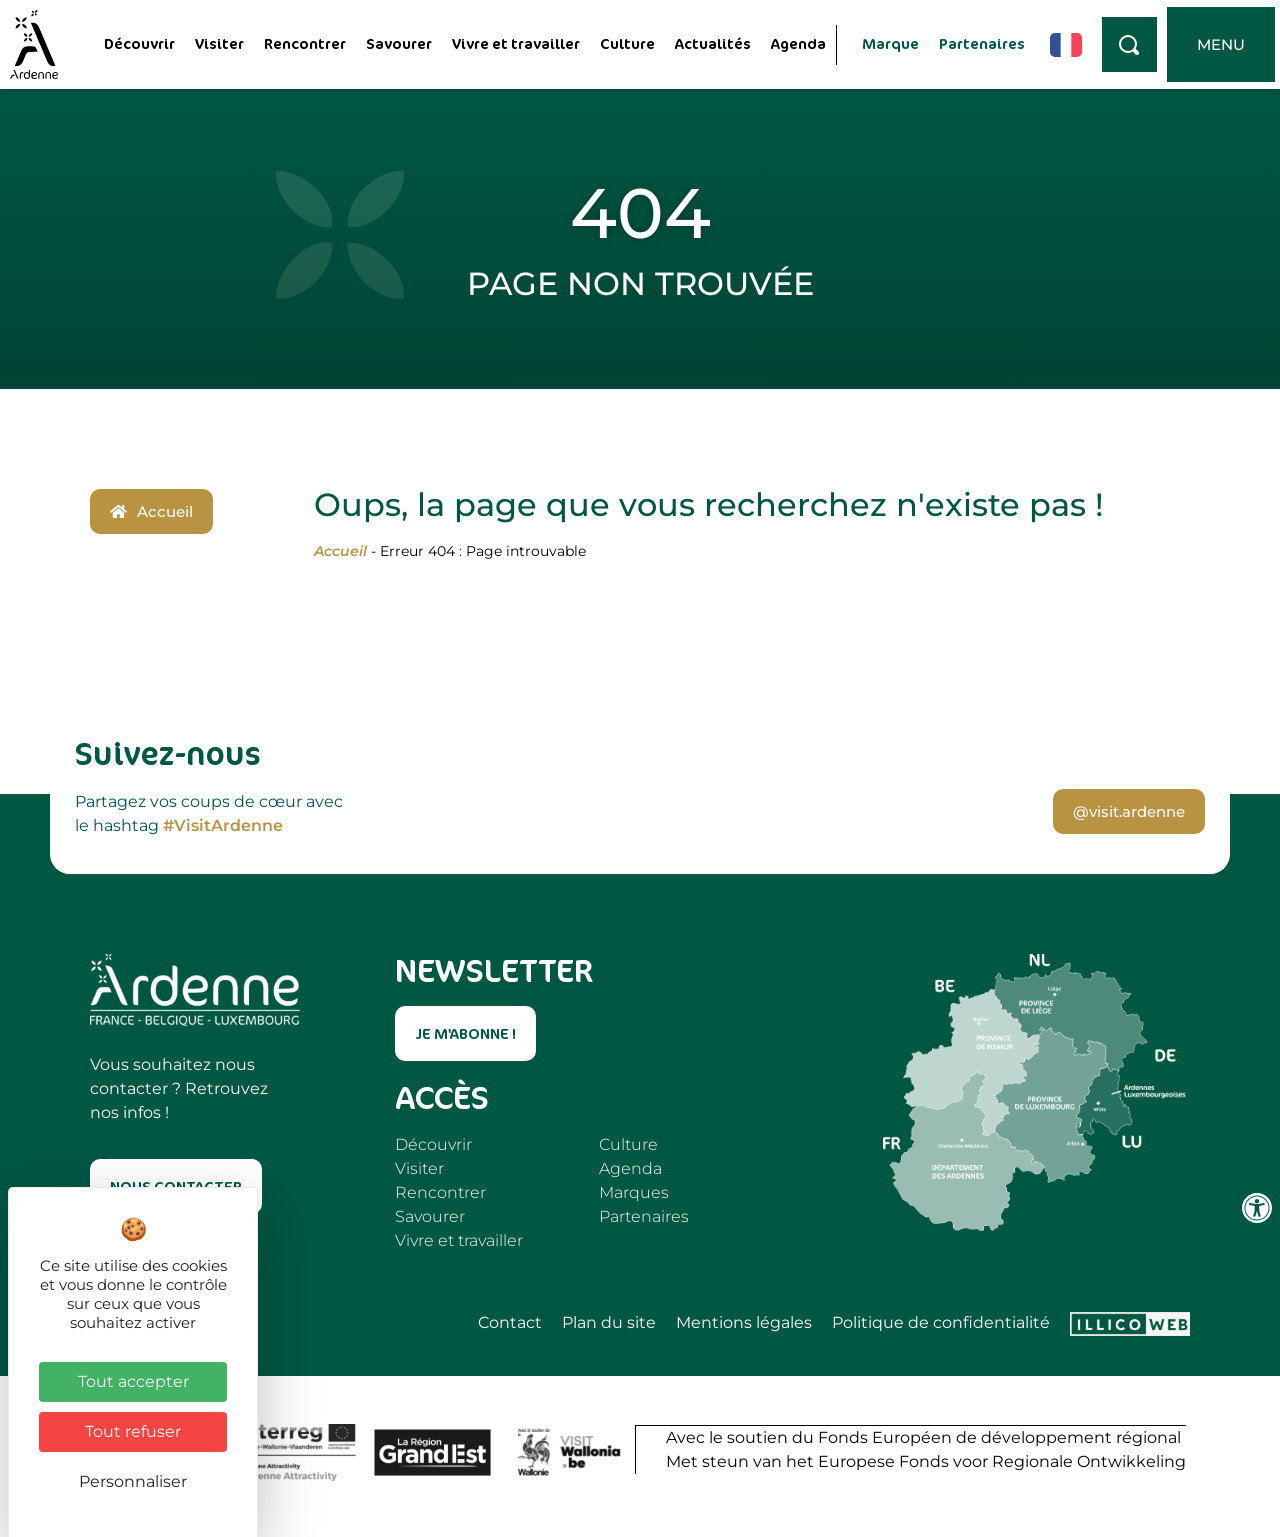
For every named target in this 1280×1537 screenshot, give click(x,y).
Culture (627, 43)
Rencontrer (305, 43)
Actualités (713, 43)
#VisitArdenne (223, 825)
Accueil (340, 551)
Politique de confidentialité (941, 1323)
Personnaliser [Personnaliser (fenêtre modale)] (133, 1481)
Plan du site (609, 1323)
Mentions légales (744, 1323)
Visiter (219, 43)
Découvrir (139, 43)
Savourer (399, 43)
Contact (510, 1323)
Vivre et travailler (516, 43)
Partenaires (982, 43)
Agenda (798, 43)
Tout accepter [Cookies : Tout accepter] (133, 1381)
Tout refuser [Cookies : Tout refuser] (133, 1431)
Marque (890, 43)
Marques (634, 1192)
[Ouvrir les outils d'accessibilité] (1257, 1208)
